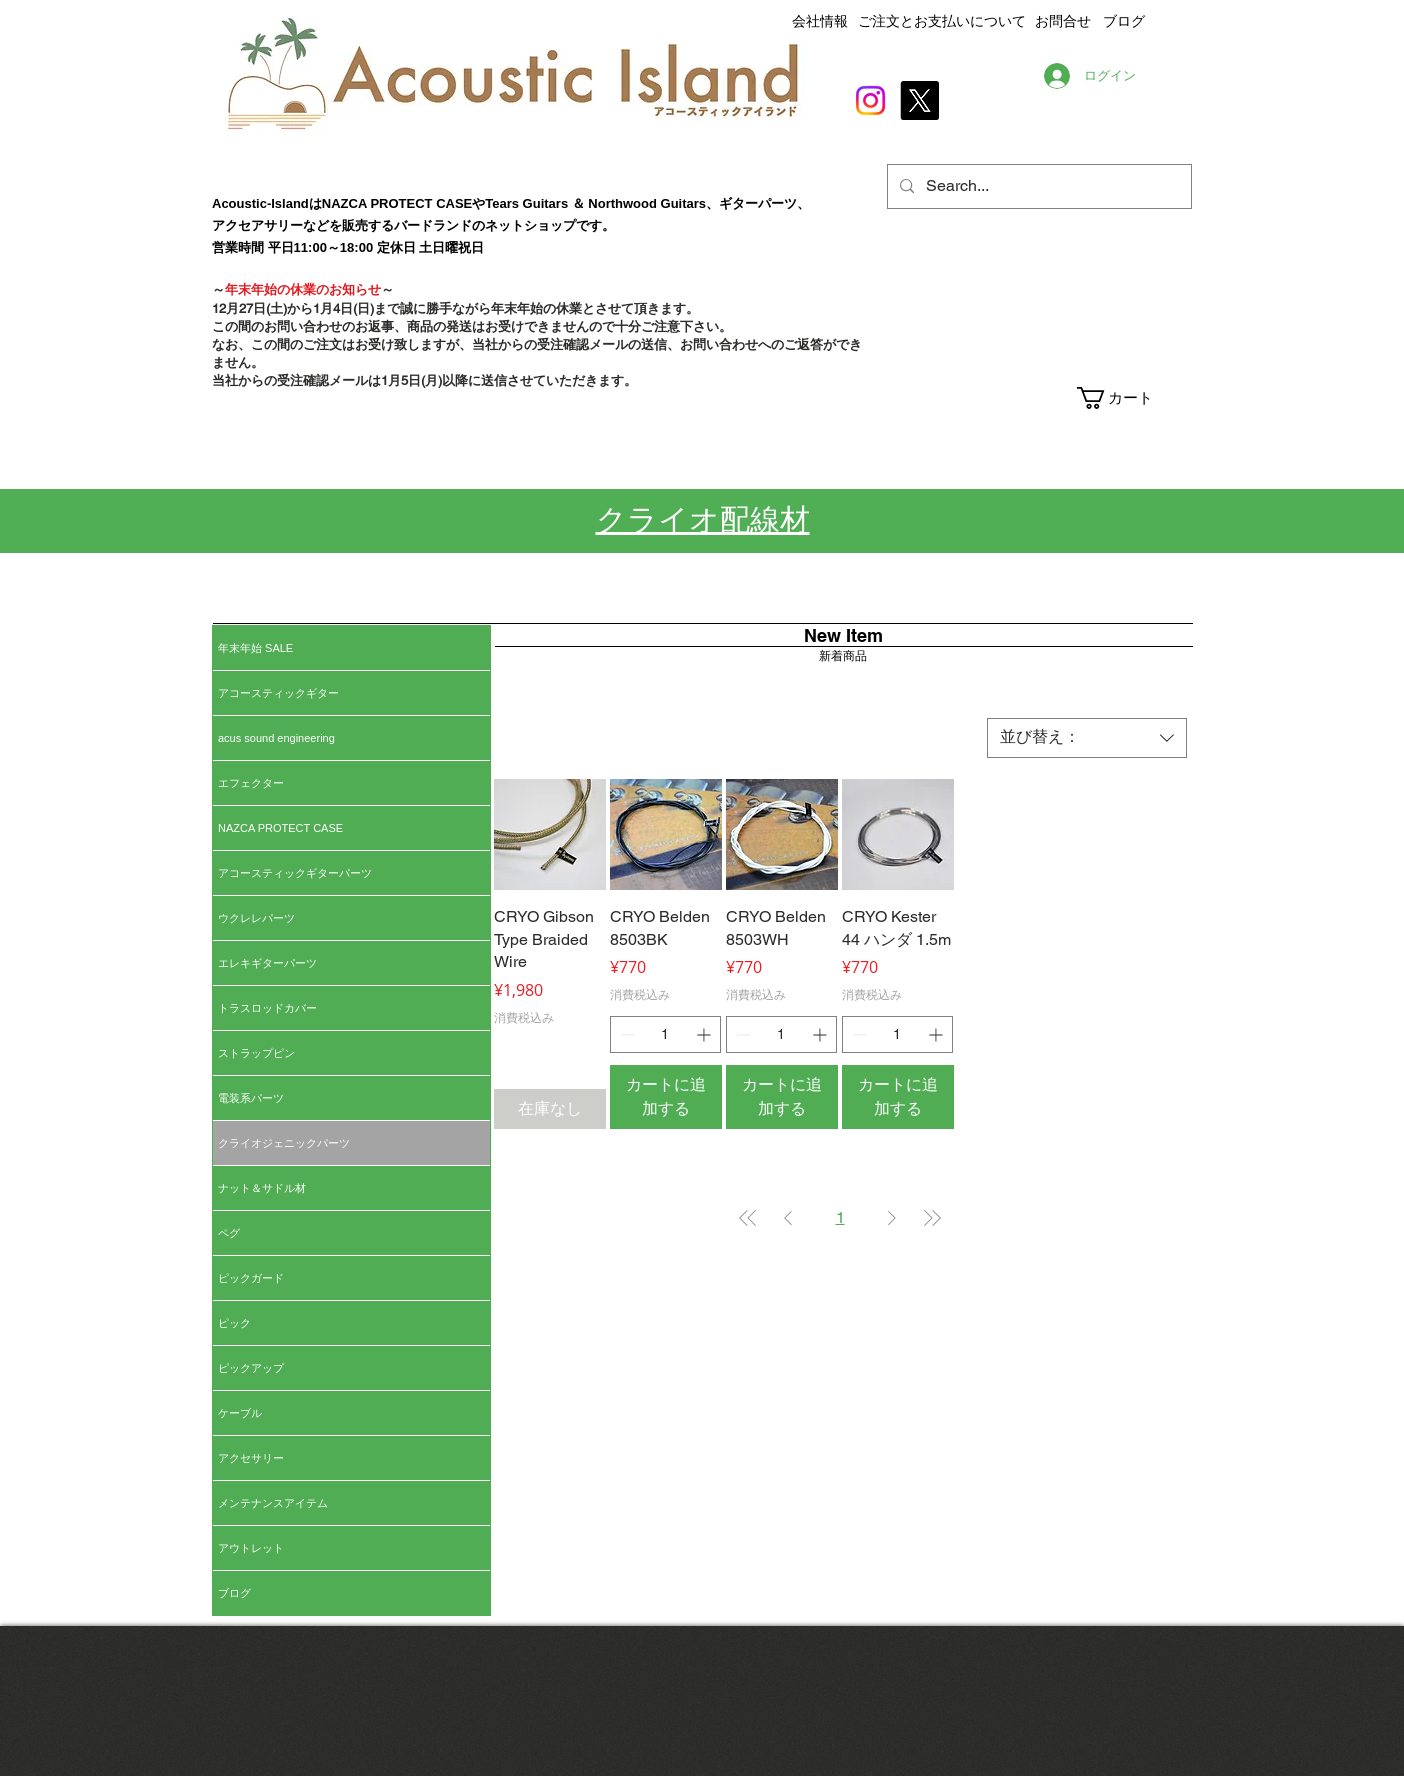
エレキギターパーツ (267, 963)
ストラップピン (256, 1053)
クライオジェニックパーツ (284, 1143)
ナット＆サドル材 (262, 1188)
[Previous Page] (788, 1218)
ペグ (229, 1233)
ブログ (234, 1593)
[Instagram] (870, 100)
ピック (234, 1323)
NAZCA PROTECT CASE (280, 828)
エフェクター (251, 783)
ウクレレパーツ (256, 918)
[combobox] (1087, 738)
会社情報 (820, 21)
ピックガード (251, 1278)
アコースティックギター (278, 693)
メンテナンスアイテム (273, 1503)
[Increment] (705, 1034)
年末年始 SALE (255, 648)
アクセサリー (251, 1458)
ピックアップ (251, 1368)
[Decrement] (625, 1034)
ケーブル (240, 1413)
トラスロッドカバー (267, 1008)
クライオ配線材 (703, 519)
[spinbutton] (665, 1034)
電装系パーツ (251, 1098)
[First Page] (748, 1218)
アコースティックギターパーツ (295, 873)
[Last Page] (932, 1218)
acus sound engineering (276, 738)
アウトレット (251, 1548)
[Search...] (1037, 186)
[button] (1133, 398)
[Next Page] (892, 1218)
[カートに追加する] (666, 1097)
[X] (919, 100)
